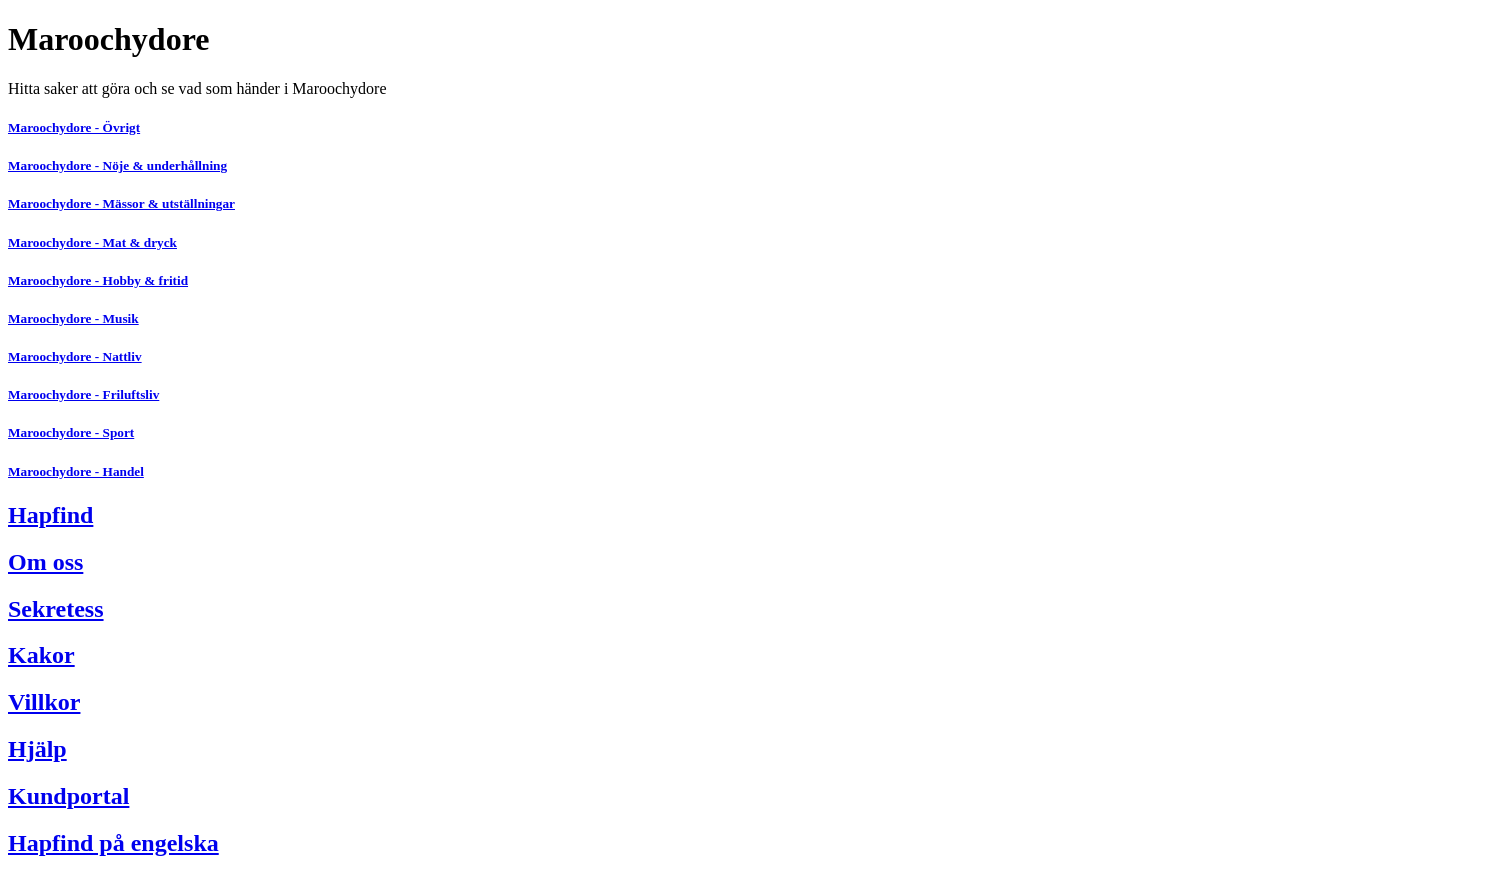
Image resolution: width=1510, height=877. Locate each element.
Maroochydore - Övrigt (74, 127)
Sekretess (56, 609)
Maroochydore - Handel (76, 471)
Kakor (41, 655)
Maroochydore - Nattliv (75, 356)
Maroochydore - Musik (73, 318)
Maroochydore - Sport (71, 432)
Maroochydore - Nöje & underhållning (117, 165)
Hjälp (37, 749)
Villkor (44, 702)
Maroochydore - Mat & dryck (92, 242)
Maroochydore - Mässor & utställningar (121, 203)
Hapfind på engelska (113, 843)
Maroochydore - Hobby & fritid (98, 280)
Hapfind (50, 515)
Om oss (45, 562)
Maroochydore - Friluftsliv (83, 394)
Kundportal (68, 796)
